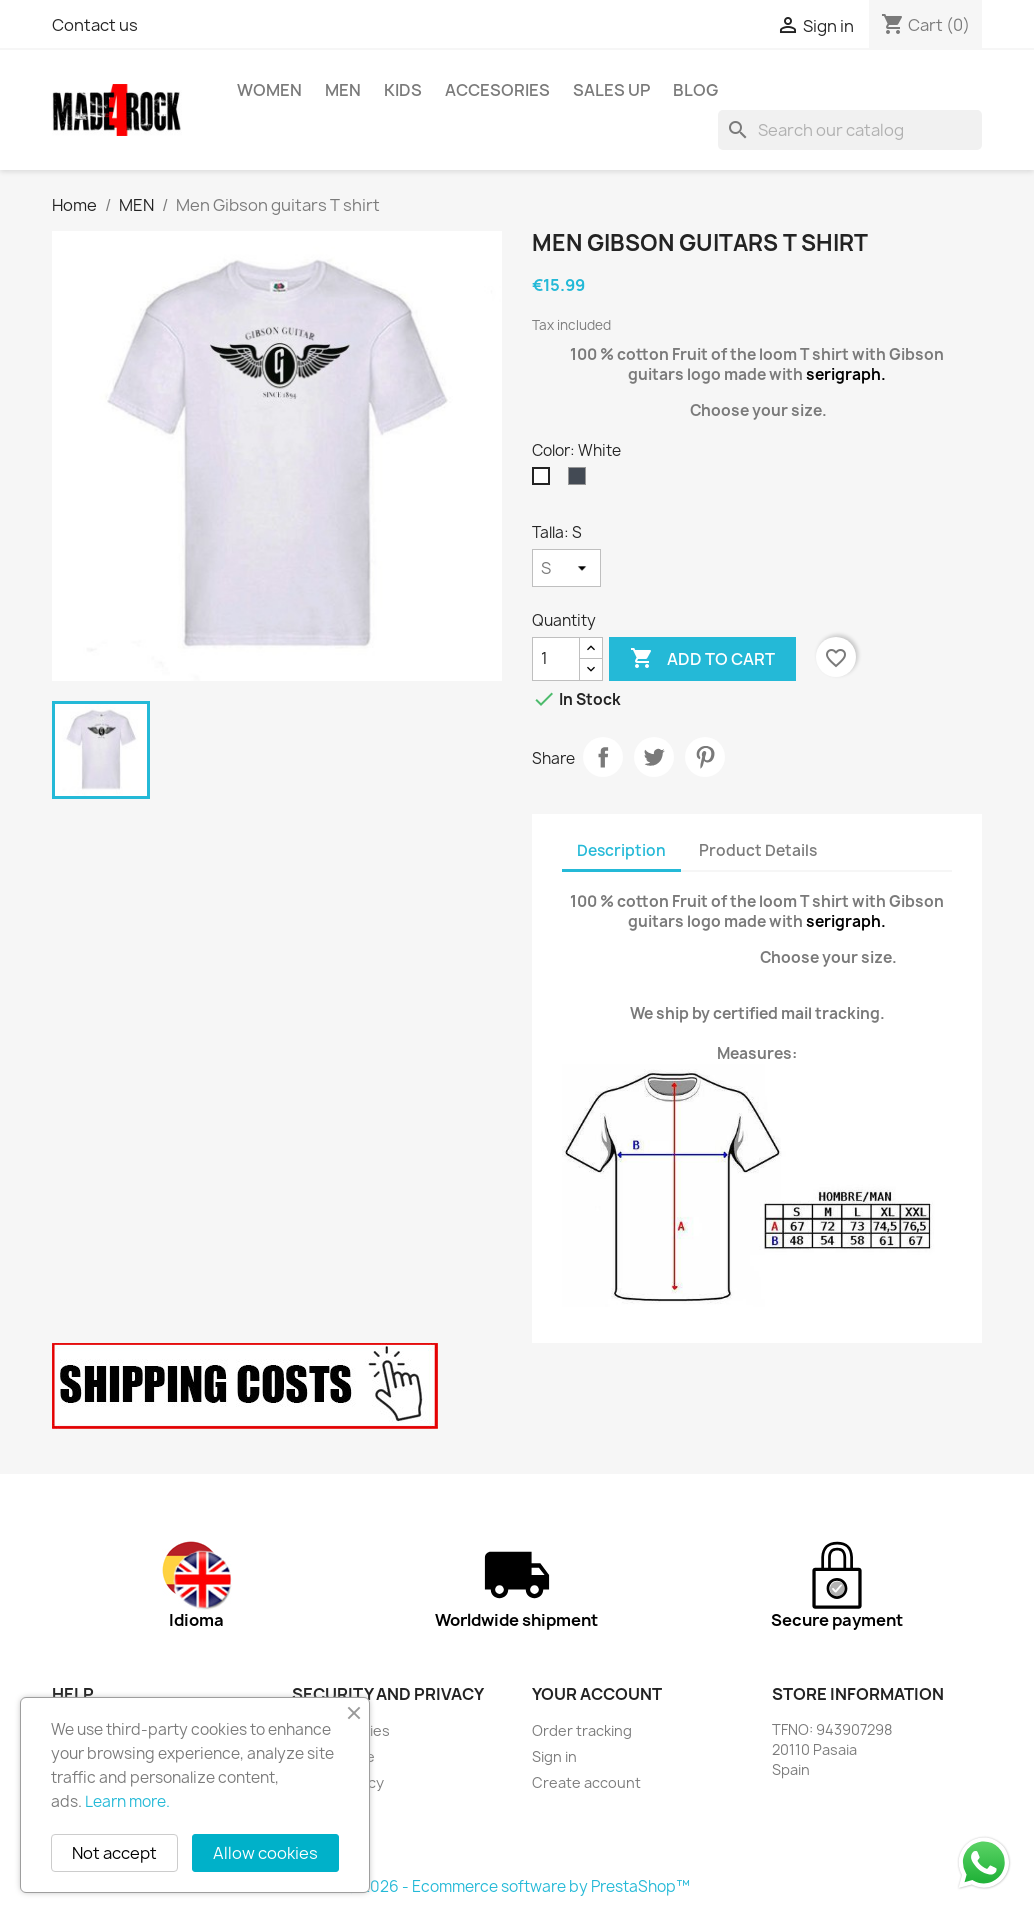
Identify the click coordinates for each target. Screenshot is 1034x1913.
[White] (545, 481)
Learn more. (127, 1801)
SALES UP (611, 90)
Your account (597, 1694)
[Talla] (566, 568)
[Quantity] (556, 659)
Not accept (114, 1853)
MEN (343, 90)
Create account (586, 1782)
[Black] (581, 481)
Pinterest (705, 757)
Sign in (554, 1756)
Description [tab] (621, 850)
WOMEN (269, 90)
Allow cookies (265, 1853)
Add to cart (702, 659)
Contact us (95, 25)
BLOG (695, 90)
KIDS (403, 90)
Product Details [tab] (758, 850)
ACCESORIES (497, 90)
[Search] (850, 130)
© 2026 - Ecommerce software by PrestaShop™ (517, 1886)
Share (603, 757)
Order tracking (582, 1730)
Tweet (654, 757)
